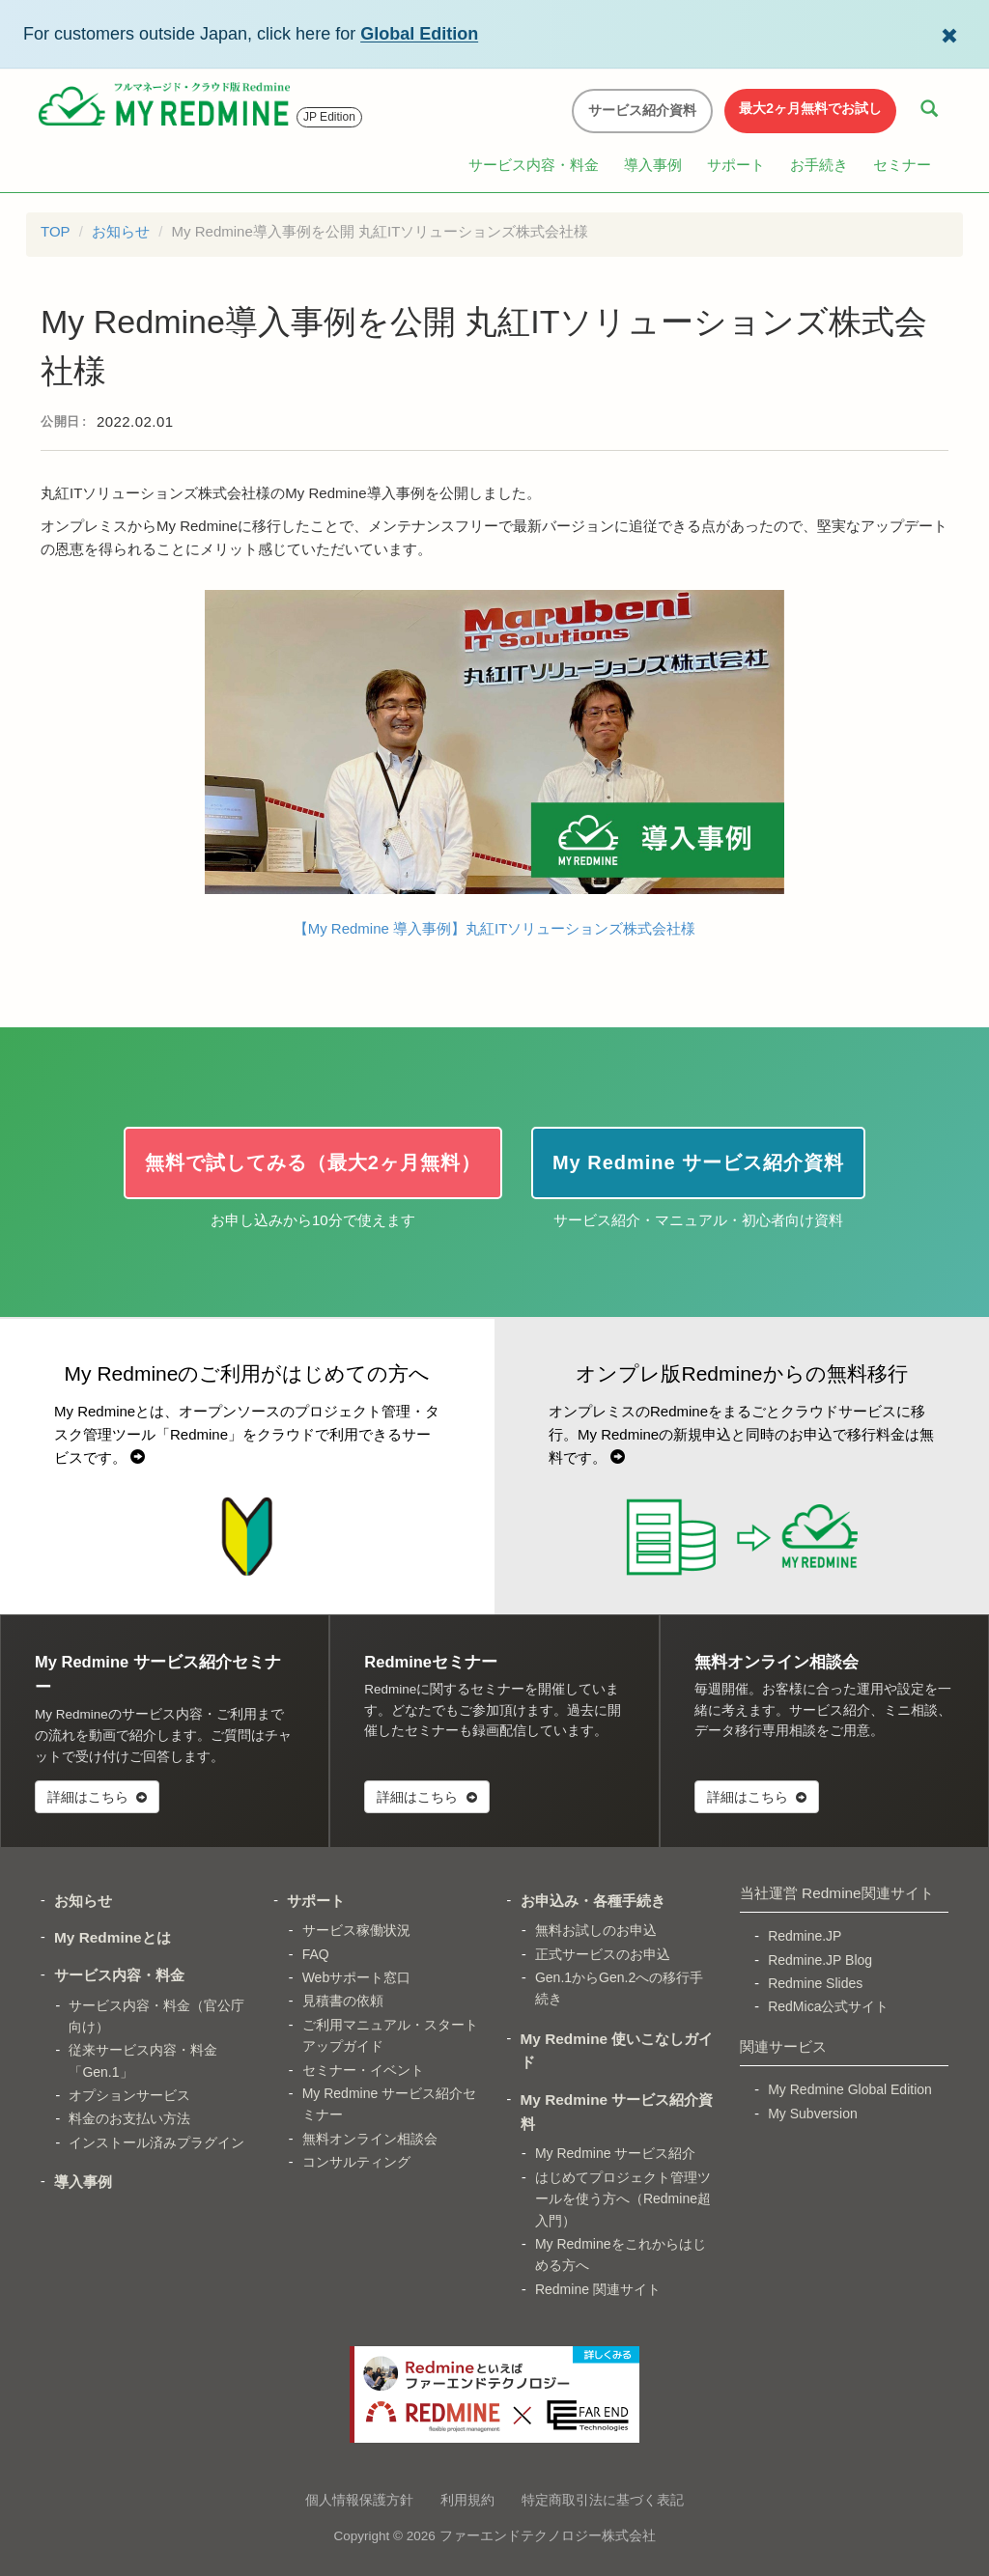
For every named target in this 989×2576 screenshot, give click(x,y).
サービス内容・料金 (533, 164)
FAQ (315, 1954)
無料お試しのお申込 (596, 1930)
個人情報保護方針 (359, 2499)
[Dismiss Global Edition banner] (949, 33)
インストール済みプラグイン (156, 2142)
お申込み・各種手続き (593, 1900)
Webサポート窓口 (356, 1977)
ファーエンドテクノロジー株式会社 (547, 2536)
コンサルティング (356, 2162)
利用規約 (467, 2499)
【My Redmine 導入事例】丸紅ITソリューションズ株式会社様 (494, 763)
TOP (56, 231)
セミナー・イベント (363, 2070)
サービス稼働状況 (356, 1930)
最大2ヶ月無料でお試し (810, 108)
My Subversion (813, 2113)
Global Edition (419, 33)
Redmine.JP (804, 1936)
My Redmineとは (112, 1937)
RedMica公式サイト (828, 2006)
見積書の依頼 (342, 2000)
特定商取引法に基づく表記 (603, 2499)
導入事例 (653, 164)
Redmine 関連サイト (598, 2289)
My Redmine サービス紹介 (615, 2153)
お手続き (819, 164)
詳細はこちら (97, 1797)
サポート (736, 164)
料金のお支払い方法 (129, 2118)
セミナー (902, 164)
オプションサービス (129, 2095)
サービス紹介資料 (642, 110)
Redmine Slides (815, 1983)
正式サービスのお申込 (602, 1954)
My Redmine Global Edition (850, 2089)
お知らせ (121, 231)
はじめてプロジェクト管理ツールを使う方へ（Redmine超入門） (623, 2199)
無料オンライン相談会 (370, 2138)
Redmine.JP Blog (820, 1960)
